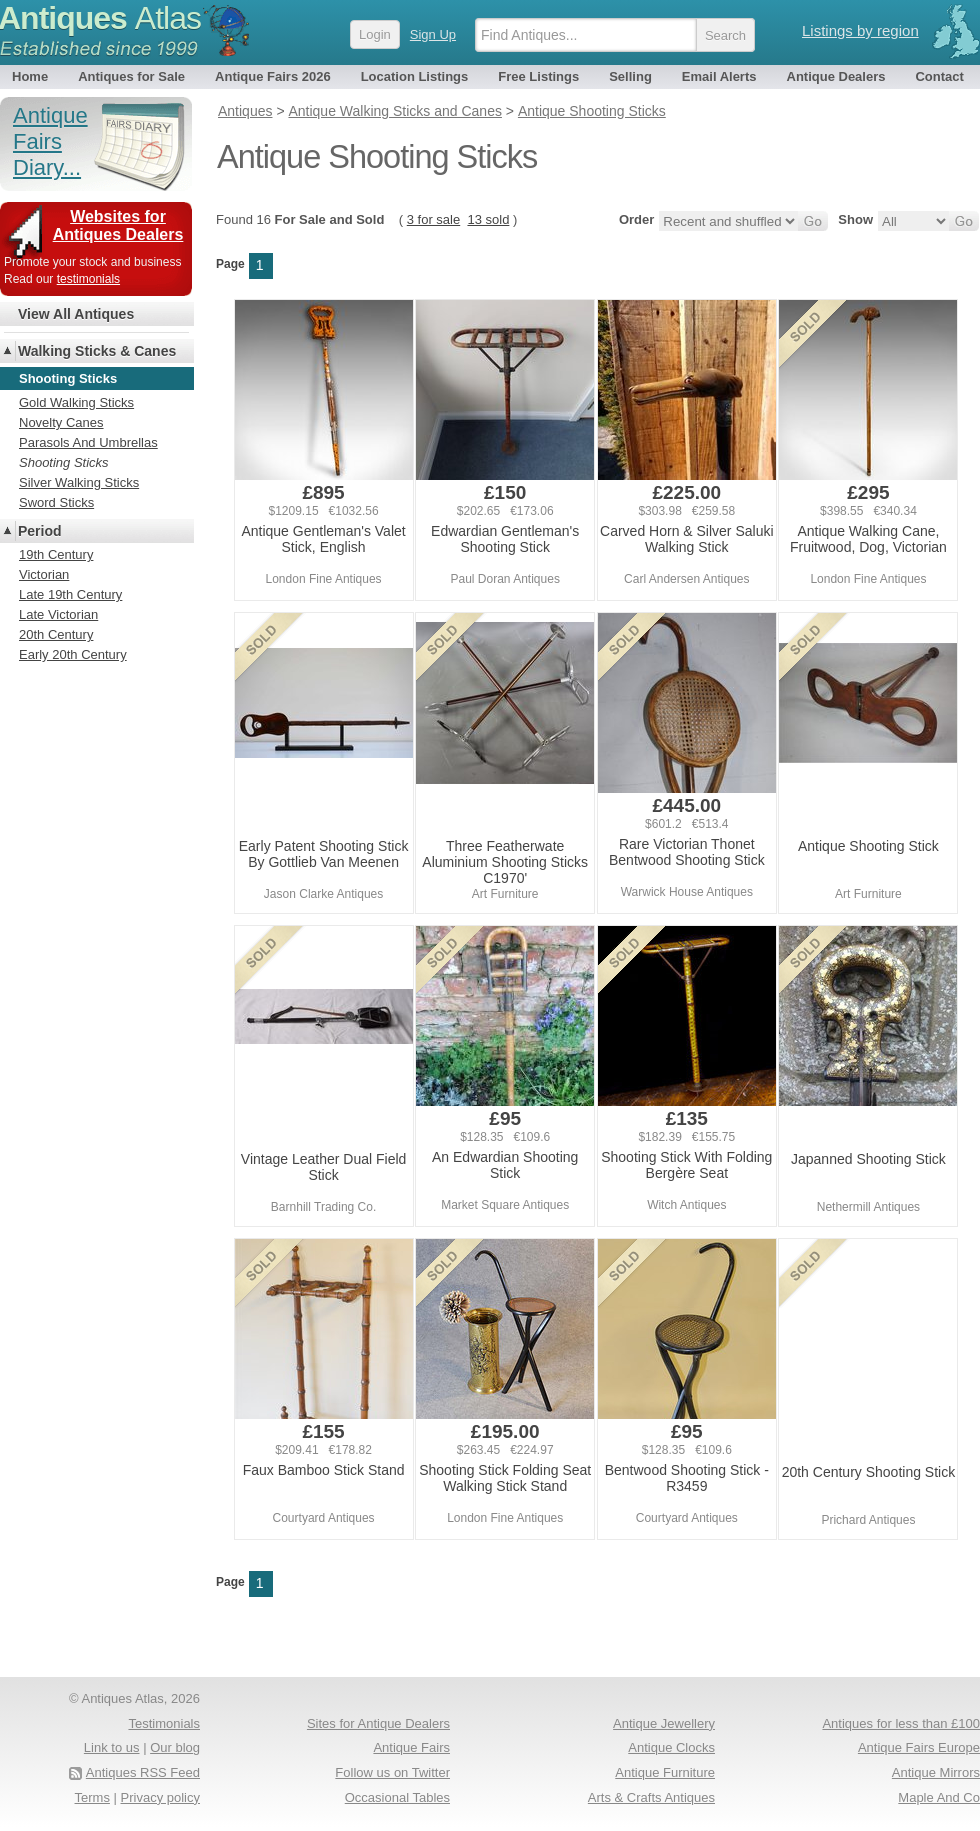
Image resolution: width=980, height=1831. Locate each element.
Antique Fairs (411, 1747)
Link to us (112, 1747)
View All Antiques (76, 314)
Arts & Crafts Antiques (651, 1797)
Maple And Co (939, 1797)
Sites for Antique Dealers (378, 1723)
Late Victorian (58, 614)
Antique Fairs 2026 (273, 76)
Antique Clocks (671, 1747)
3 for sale (433, 219)
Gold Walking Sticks (76, 402)
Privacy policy (160, 1797)
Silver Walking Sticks (79, 482)
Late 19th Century (70, 594)
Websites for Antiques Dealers (118, 225)
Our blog (175, 1747)
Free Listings (538, 76)
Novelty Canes (61, 422)
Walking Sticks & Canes (97, 351)
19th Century (56, 554)
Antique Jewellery (664, 1723)
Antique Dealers (836, 76)
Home (30, 76)
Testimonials (164, 1723)
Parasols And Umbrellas (88, 442)
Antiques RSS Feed (143, 1772)
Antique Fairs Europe (919, 1747)
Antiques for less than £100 (901, 1723)
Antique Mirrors (936, 1772)
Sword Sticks (56, 502)
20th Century (56, 634)
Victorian (44, 574)
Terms (92, 1797)
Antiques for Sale (131, 76)
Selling (630, 76)
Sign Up (433, 34)
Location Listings (415, 76)
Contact (939, 76)
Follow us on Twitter (392, 1772)
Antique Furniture (665, 1772)
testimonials (88, 279)
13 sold (488, 219)
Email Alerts (719, 76)
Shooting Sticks (64, 462)
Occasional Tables (397, 1797)
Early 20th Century (73, 654)
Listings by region (860, 30)
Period (40, 531)
